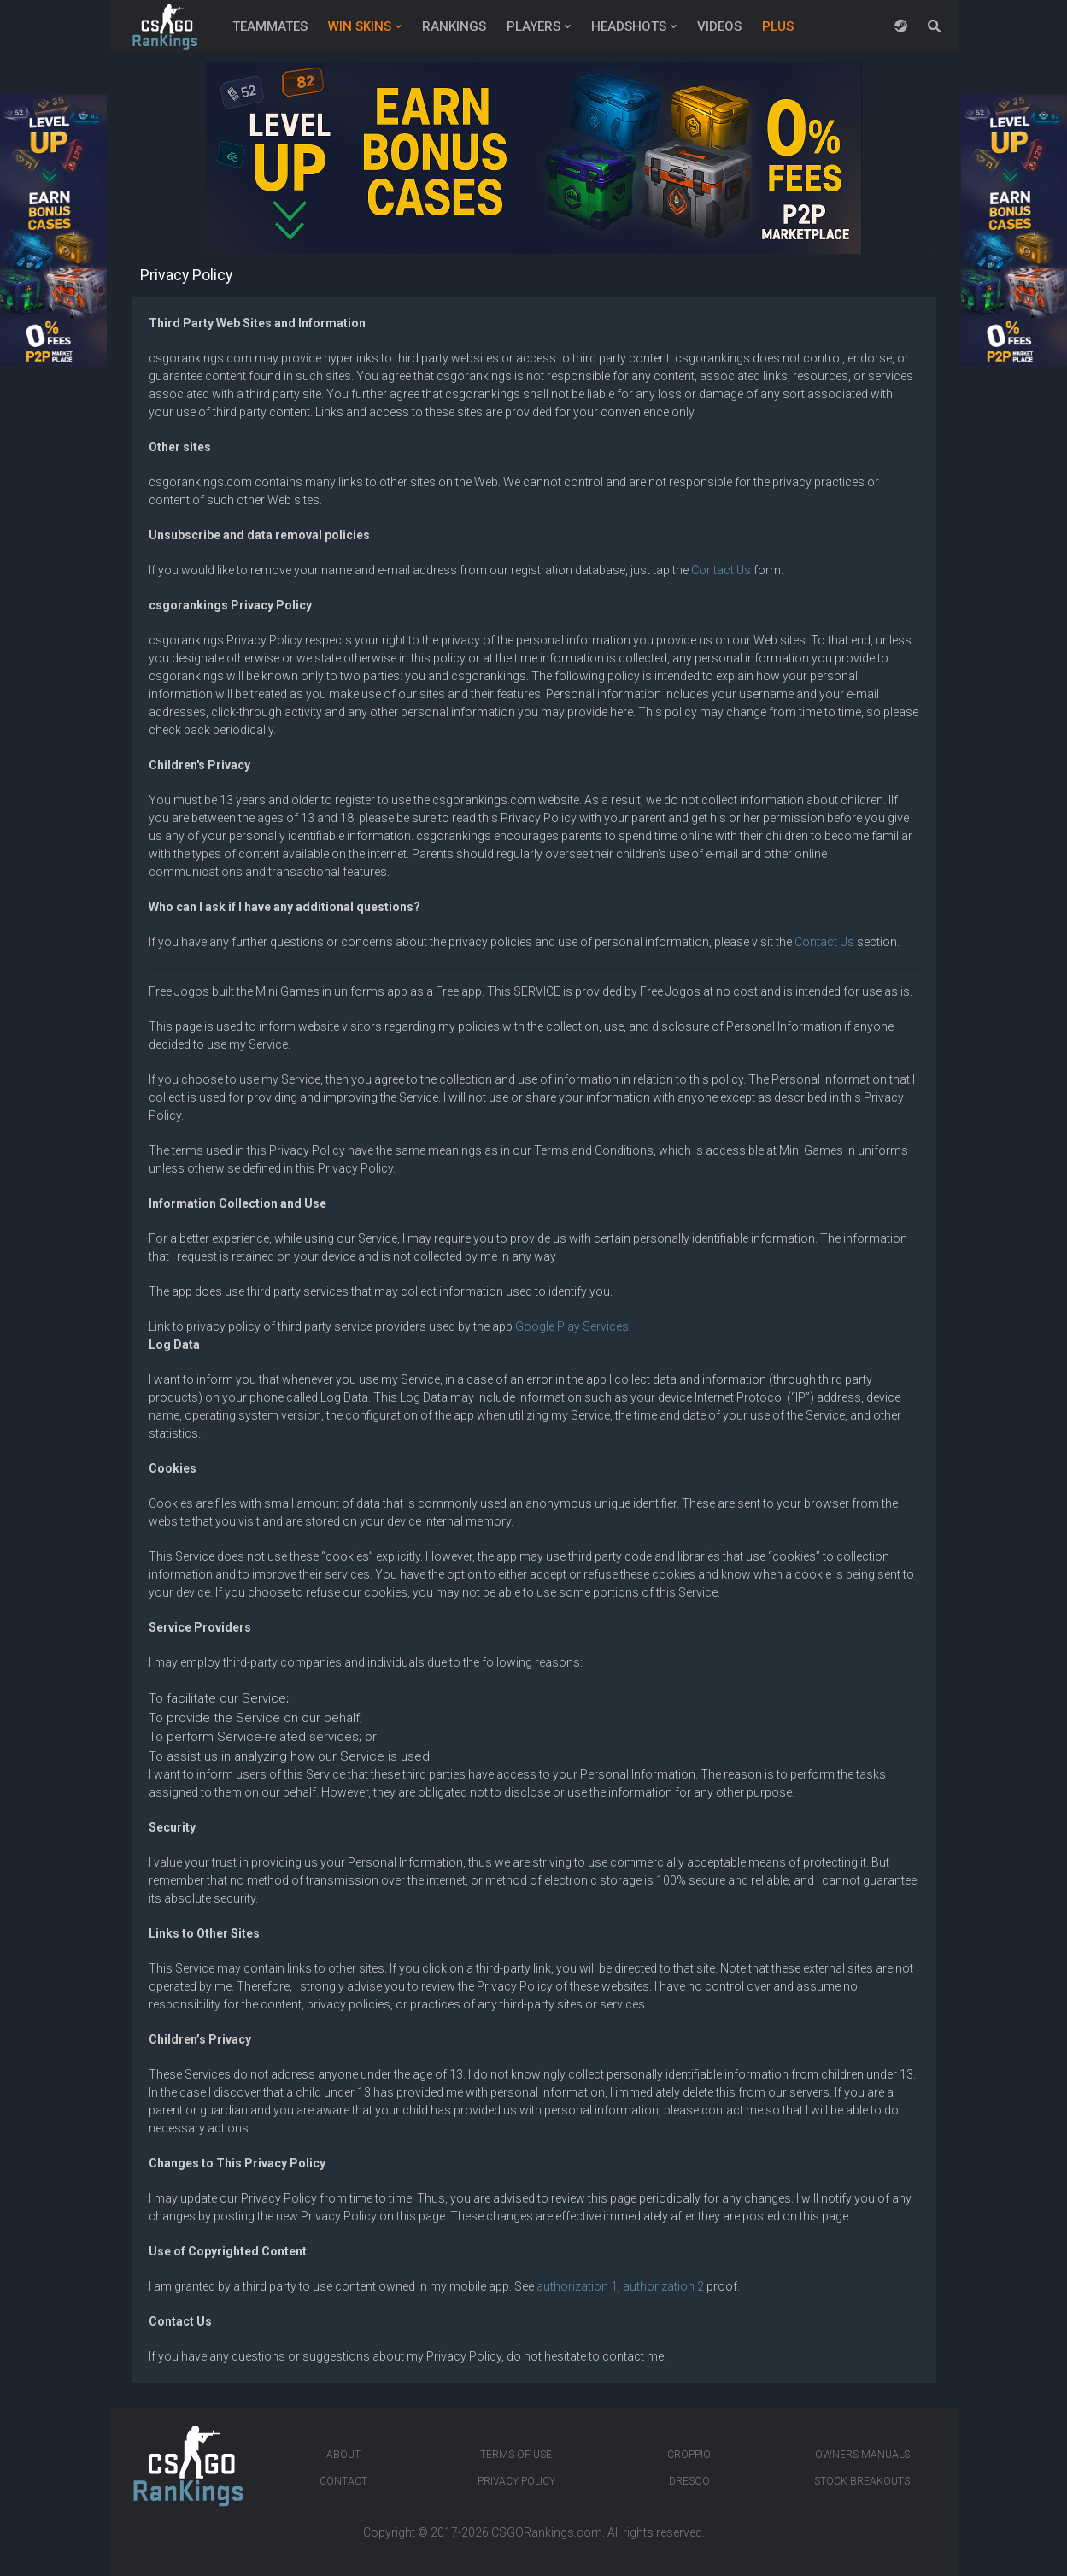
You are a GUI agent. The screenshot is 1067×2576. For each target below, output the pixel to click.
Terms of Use (516, 2455)
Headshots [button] (628, 26)
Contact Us (721, 570)
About (343, 2455)
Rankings (454, 26)
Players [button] (533, 26)
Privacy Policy (516, 2481)
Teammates (270, 26)
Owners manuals (862, 2455)
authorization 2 (663, 2286)
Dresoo (689, 2481)
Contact (343, 2481)
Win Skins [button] (359, 26)
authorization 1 (577, 2286)
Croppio (689, 2455)
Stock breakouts (862, 2481)
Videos (719, 26)
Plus (778, 26)
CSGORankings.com (546, 2532)
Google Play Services (572, 1326)
